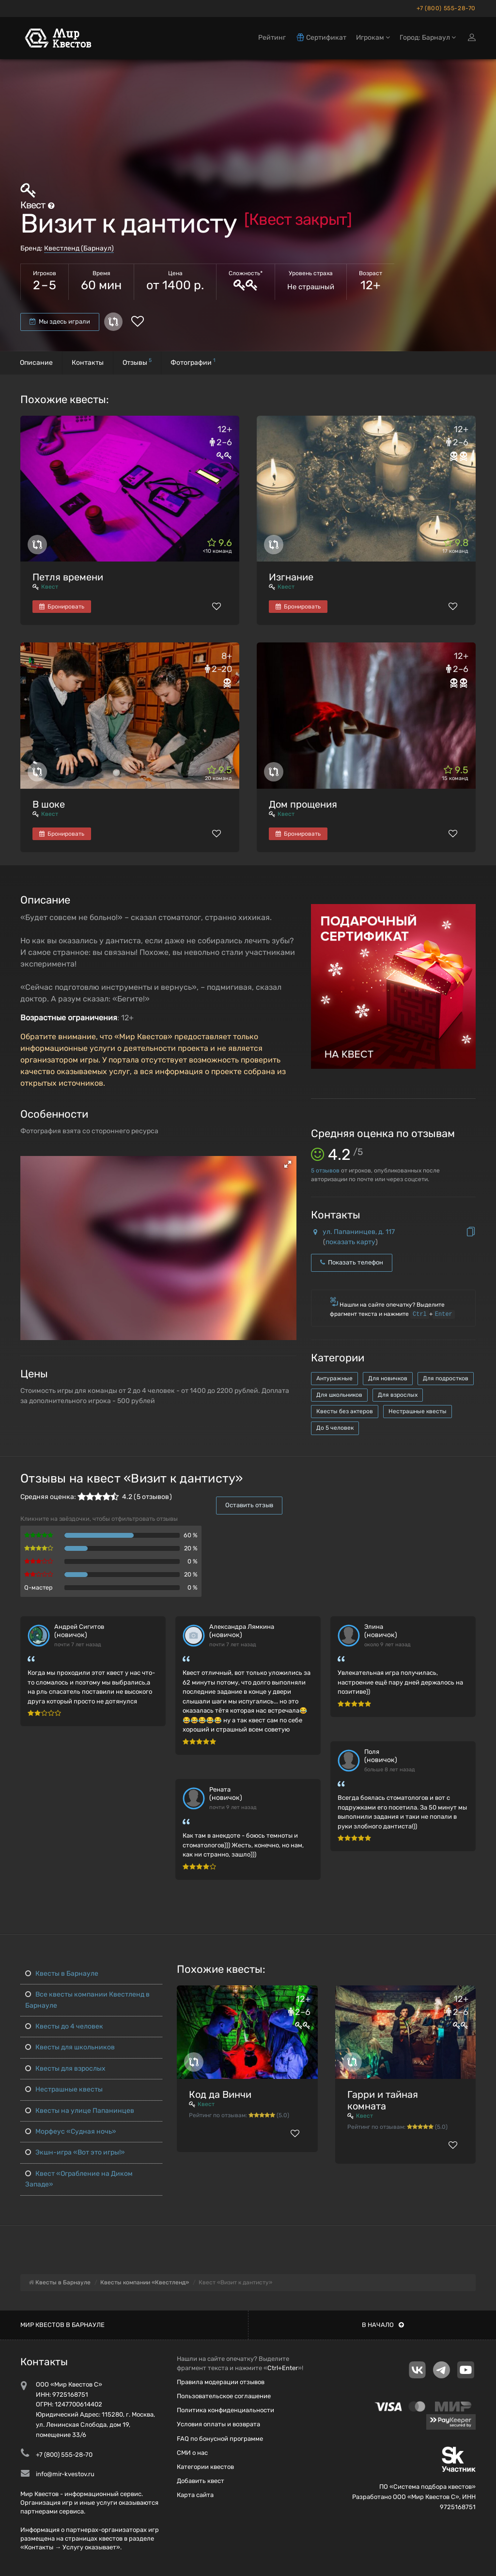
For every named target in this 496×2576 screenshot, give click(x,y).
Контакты (88, 363)
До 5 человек (335, 1427)
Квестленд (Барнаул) (79, 248)
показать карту (350, 1242)
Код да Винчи (220, 2094)
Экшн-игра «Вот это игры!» (75, 2152)
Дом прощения (303, 804)
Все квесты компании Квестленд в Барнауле (87, 1999)
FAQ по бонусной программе (220, 2438)
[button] (287, 1164)
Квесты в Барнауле (61, 1973)
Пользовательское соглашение (224, 2396)
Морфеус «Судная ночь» (70, 2131)
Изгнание (291, 577)
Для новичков (387, 1378)
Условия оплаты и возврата (218, 2424)
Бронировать (61, 606)
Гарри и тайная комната (382, 2100)
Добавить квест (200, 2480)
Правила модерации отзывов (220, 2382)
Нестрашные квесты (417, 1411)
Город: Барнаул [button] (428, 37)
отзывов (325, 1170)
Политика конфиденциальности (225, 2410)
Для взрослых (398, 1394)
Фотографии (193, 361)
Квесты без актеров (344, 1411)
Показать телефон (351, 1262)
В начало (383, 2324)
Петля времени (67, 577)
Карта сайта (195, 2494)
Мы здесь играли (60, 321)
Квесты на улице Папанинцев (79, 2111)
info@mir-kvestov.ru (65, 2474)
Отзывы (137, 361)
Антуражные (334, 1378)
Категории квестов (205, 2466)
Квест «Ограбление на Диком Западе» (79, 2179)
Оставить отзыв (249, 1505)
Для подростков (445, 1378)
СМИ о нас (192, 2452)
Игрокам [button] (373, 37)
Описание (36, 363)
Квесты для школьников (70, 2047)
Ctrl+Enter (282, 2368)
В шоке (48, 804)
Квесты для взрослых (65, 2068)
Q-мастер (38, 1587)
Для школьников (339, 1394)
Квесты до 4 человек (64, 2026)
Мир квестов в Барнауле (62, 2324)
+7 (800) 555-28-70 (446, 8)
